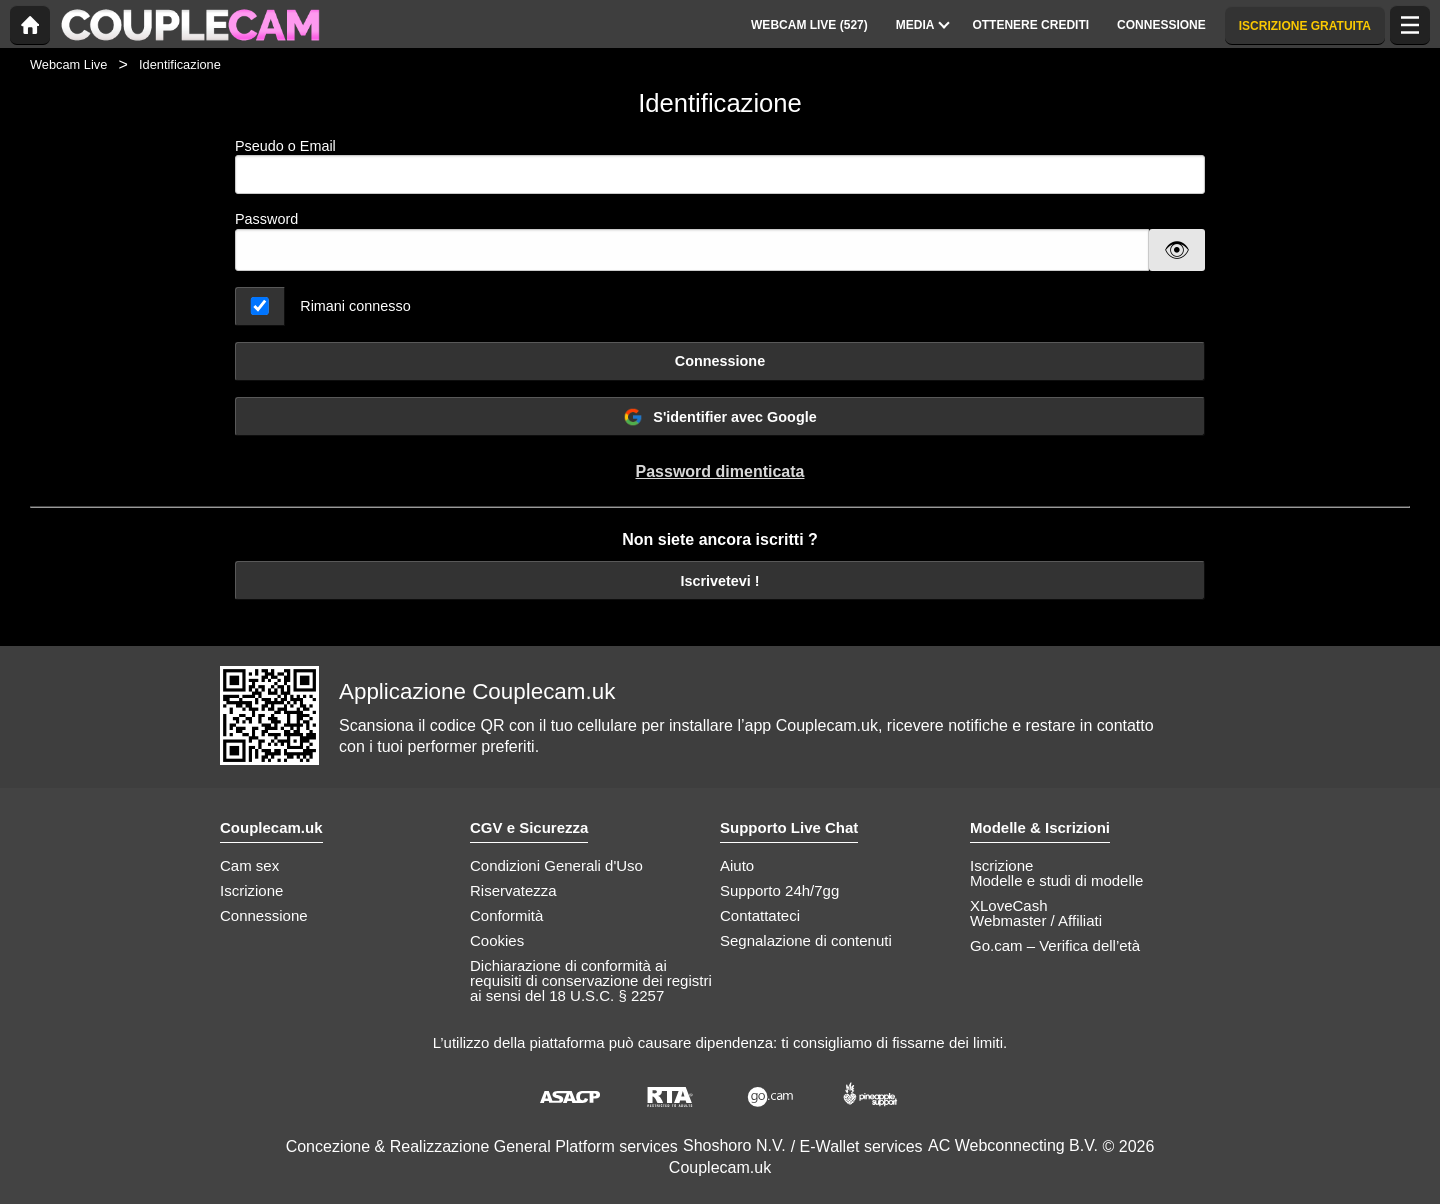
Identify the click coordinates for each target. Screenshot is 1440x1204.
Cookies (497, 940)
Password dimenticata (720, 471)
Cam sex (249, 865)
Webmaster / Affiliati (1036, 920)
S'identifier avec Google (719, 417)
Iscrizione (251, 890)
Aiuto (737, 865)
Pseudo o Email (720, 166)
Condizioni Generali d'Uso (556, 865)
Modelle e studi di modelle (1056, 880)
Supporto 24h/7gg (779, 890)
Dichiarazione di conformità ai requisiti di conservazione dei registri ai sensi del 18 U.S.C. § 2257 (591, 980)
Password (266, 219)
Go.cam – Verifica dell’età (1055, 945)
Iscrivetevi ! (719, 581)
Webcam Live (68, 64)
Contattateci (760, 915)
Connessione (720, 361)
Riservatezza (513, 890)
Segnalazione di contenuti (806, 940)
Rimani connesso (355, 306)
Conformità (506, 915)
